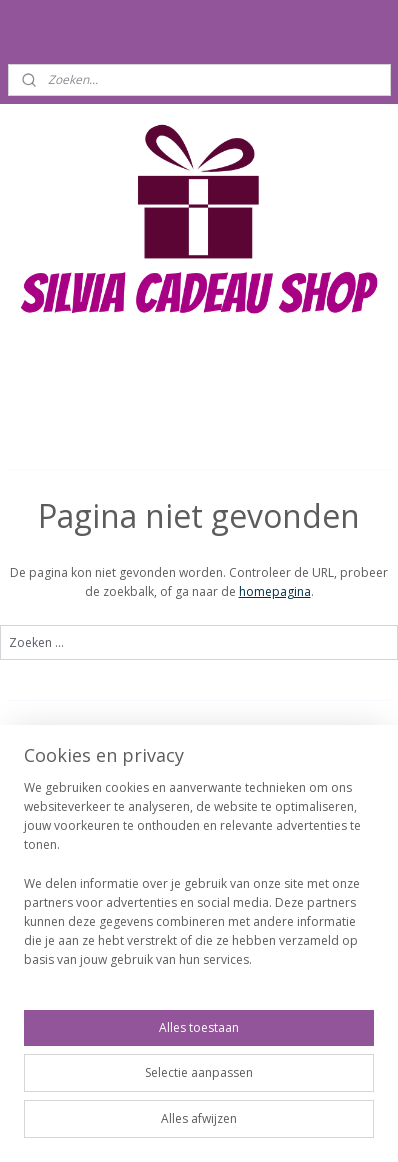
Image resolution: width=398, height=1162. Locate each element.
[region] (199, 882)
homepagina (275, 591)
